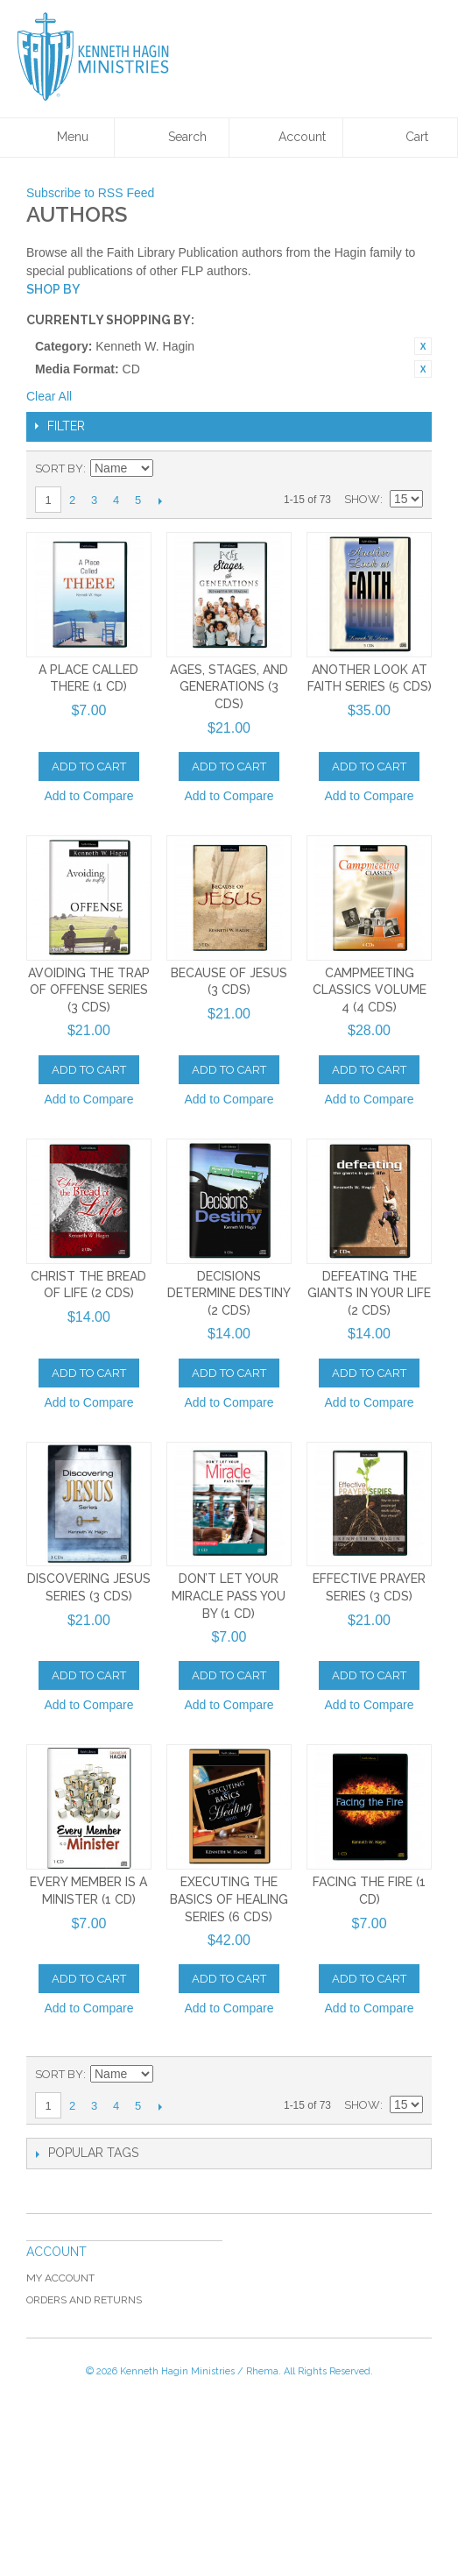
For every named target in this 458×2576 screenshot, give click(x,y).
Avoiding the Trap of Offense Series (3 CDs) (89, 990)
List (410, 469)
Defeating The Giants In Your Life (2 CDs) (369, 1293)
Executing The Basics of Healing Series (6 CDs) (229, 1899)
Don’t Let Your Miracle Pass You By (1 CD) (228, 1596)
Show (362, 499)
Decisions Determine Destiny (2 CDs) (229, 1293)
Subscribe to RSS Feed (90, 193)
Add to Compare (88, 796)
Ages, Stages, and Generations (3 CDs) (229, 687)
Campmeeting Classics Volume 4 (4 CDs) (369, 990)
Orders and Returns (84, 2300)
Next (160, 500)
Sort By (59, 468)
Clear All (49, 396)
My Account (60, 2278)
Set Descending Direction (169, 469)
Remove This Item (423, 346)
